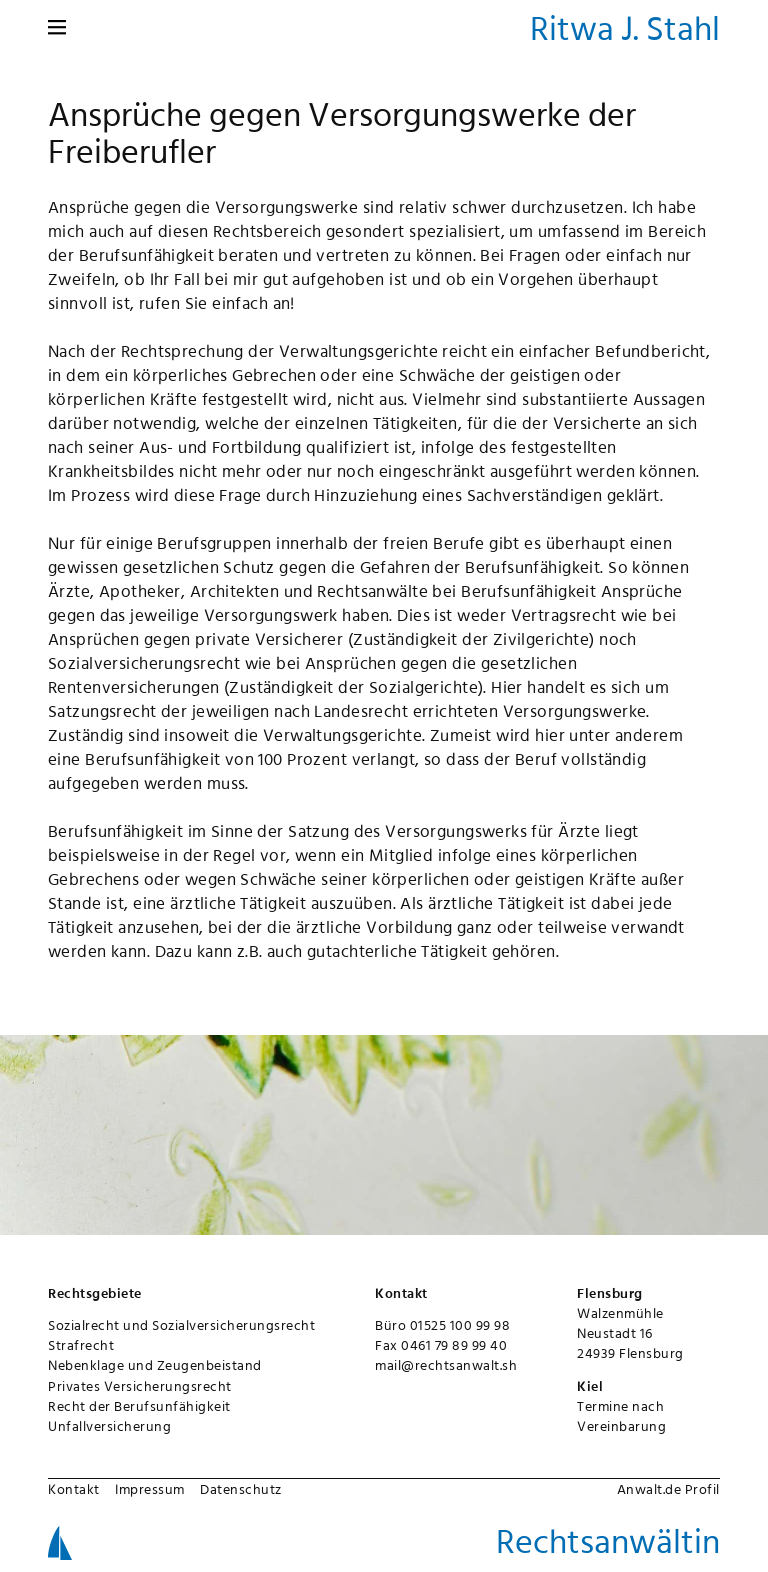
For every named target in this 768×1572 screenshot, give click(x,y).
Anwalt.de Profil (668, 1489)
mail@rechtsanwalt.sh (446, 1365)
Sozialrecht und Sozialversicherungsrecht (181, 1325)
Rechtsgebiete (95, 1293)
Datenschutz (241, 1489)
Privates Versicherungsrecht (140, 1386)
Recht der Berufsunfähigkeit (139, 1406)
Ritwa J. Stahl (625, 28)
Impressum (150, 1489)
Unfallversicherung (109, 1426)
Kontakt (74, 1489)
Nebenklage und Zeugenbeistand (155, 1365)
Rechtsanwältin (608, 1541)
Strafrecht (81, 1345)
